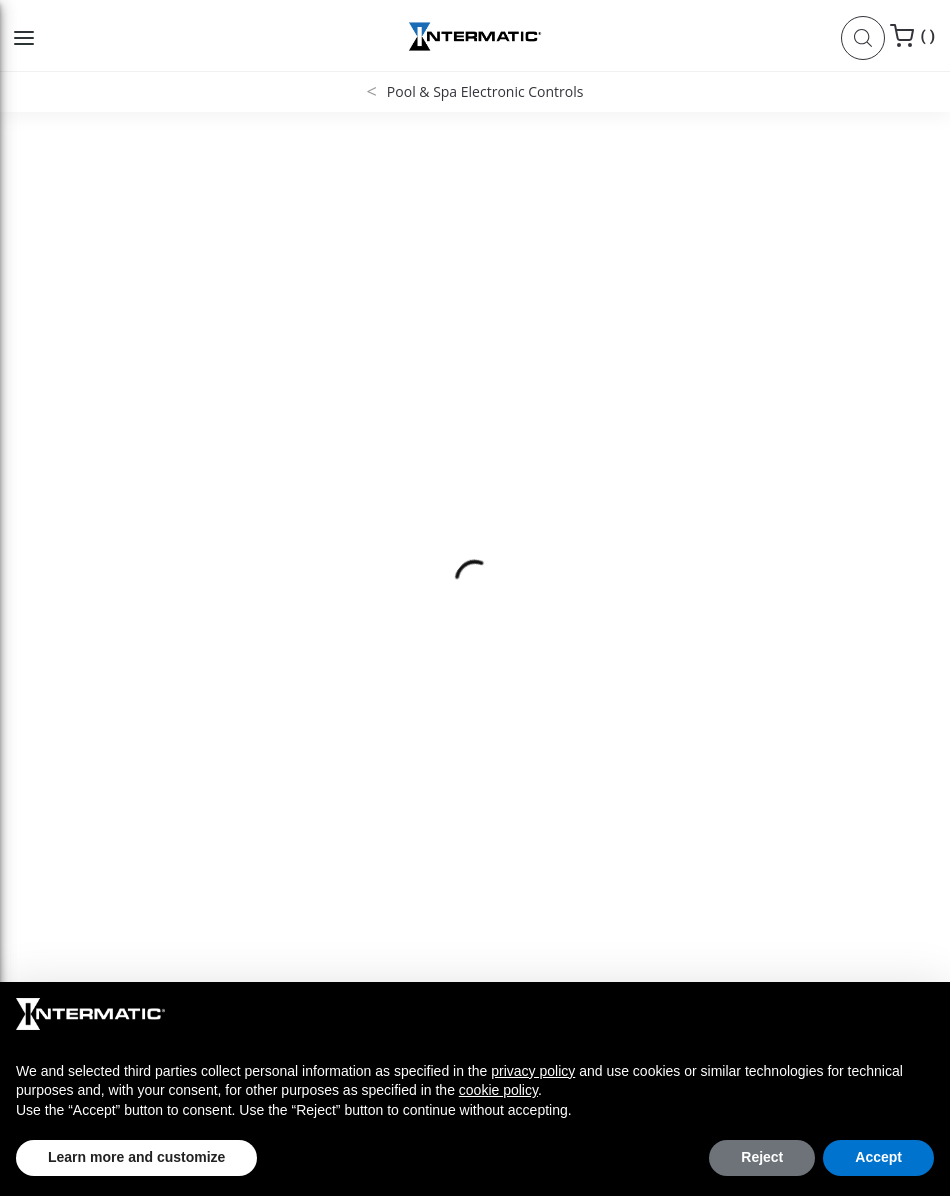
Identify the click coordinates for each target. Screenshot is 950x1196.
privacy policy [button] (533, 1071)
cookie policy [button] (498, 1090)
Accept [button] (878, 1157)
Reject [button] (762, 1157)
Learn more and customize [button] (136, 1157)
